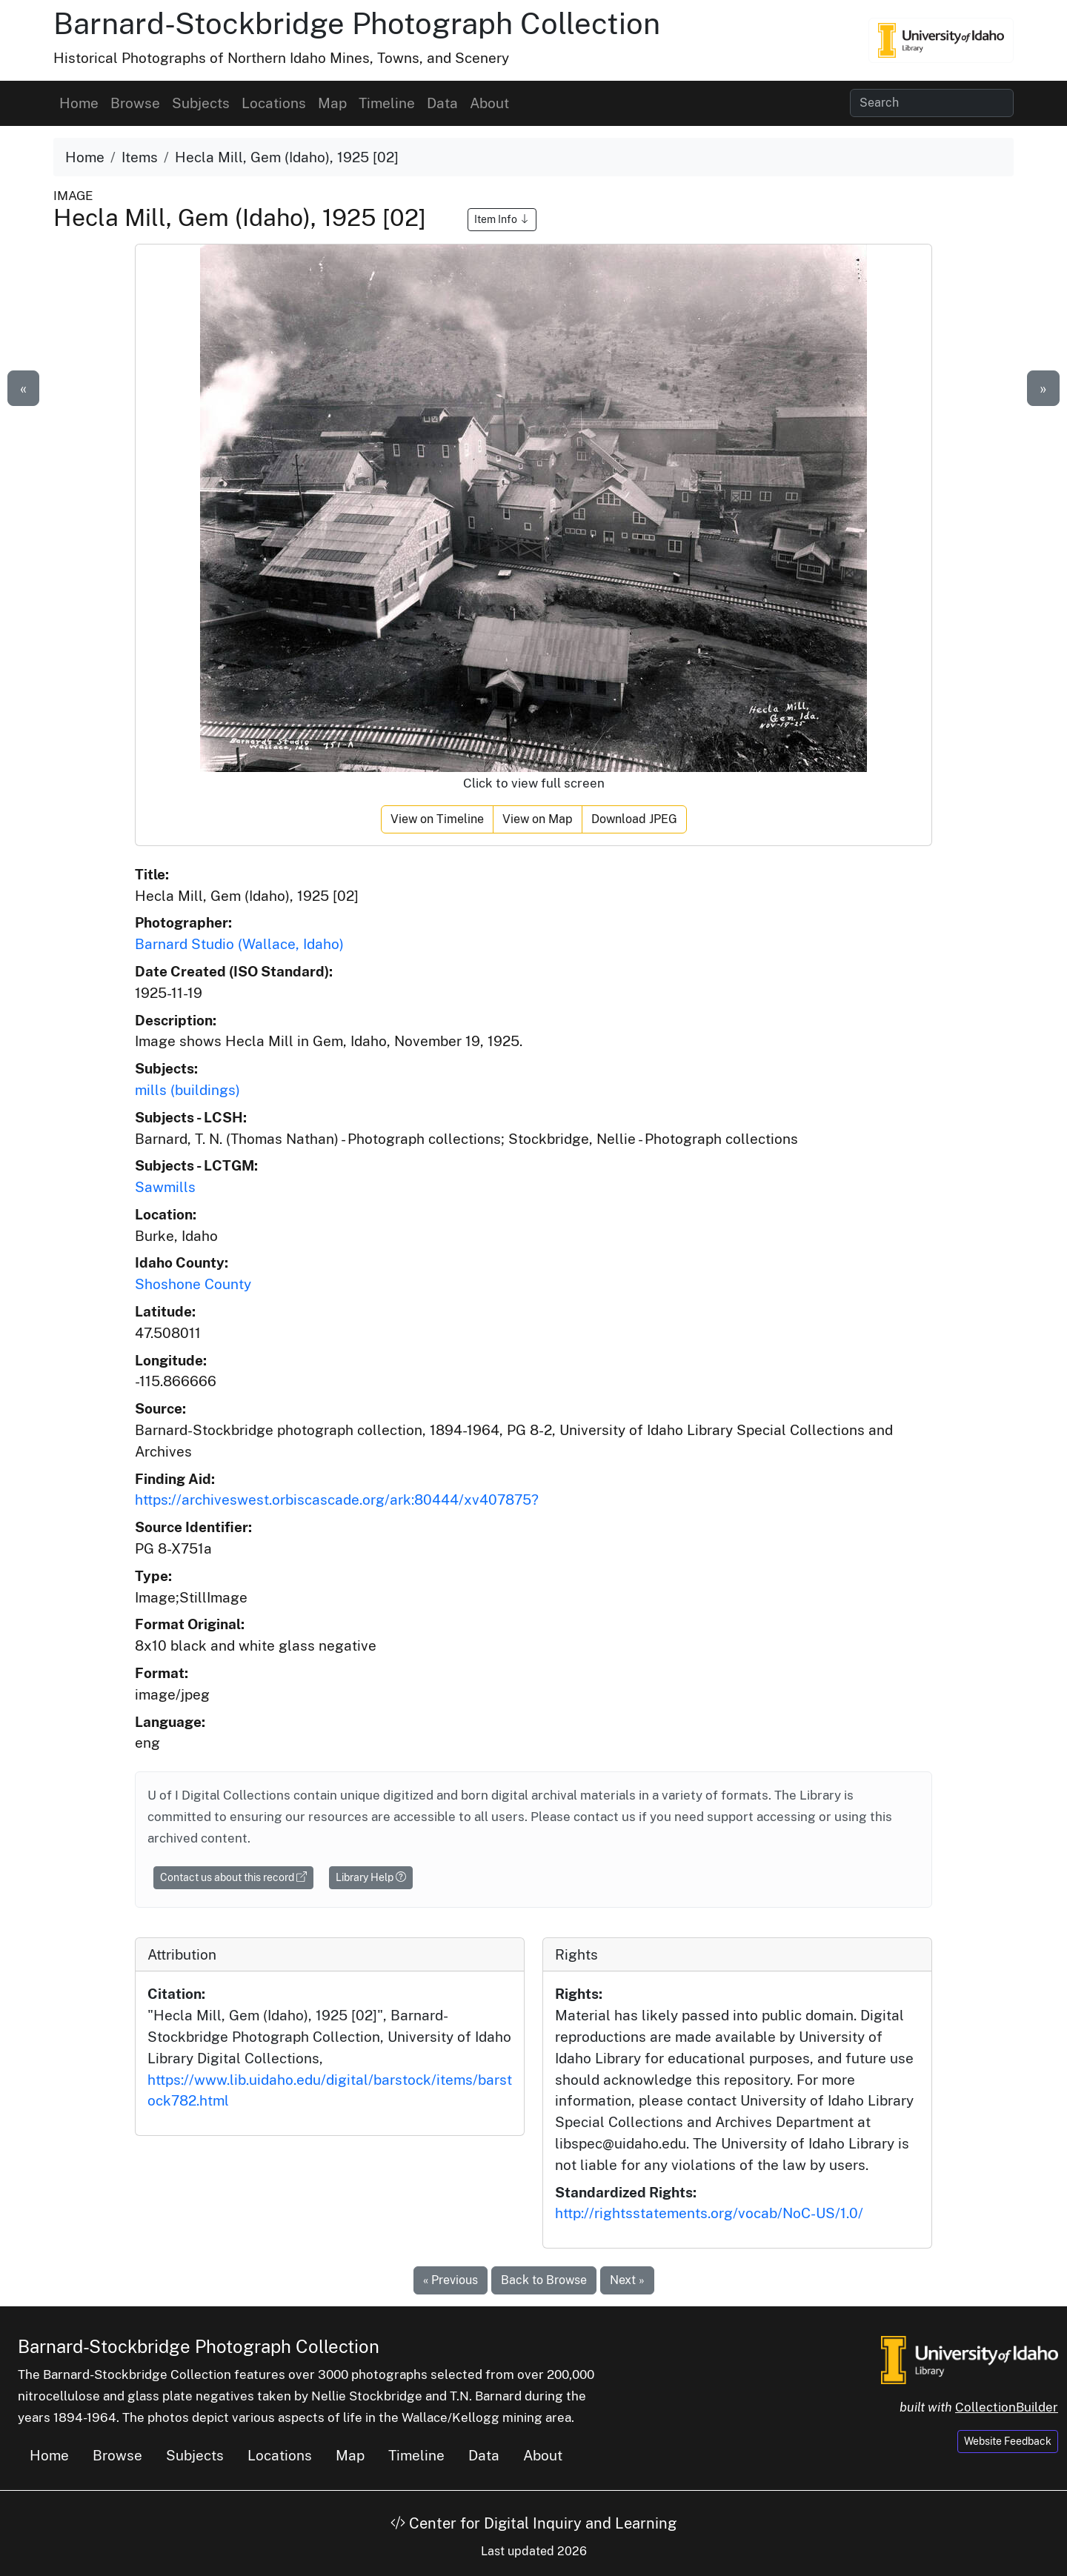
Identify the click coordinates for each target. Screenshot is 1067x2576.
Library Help (371, 1877)
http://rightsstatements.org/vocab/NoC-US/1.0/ (709, 2213)
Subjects (201, 103)
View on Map (537, 819)
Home (79, 103)
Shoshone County (193, 1284)
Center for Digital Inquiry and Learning (533, 2523)
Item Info (502, 219)
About (489, 103)
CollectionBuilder (1006, 2407)
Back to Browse (544, 2280)
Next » (627, 2280)
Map (332, 103)
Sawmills (165, 1187)
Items (140, 157)
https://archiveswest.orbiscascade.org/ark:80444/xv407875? (337, 1499)
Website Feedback (1007, 2441)
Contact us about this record (233, 1877)
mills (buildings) (187, 1090)
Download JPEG (634, 819)
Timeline (387, 103)
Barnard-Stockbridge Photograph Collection (356, 23)
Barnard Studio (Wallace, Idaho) (239, 944)
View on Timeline (437, 819)
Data (442, 103)
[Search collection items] (932, 103)
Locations (274, 103)
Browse (135, 103)
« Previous (450, 2280)
